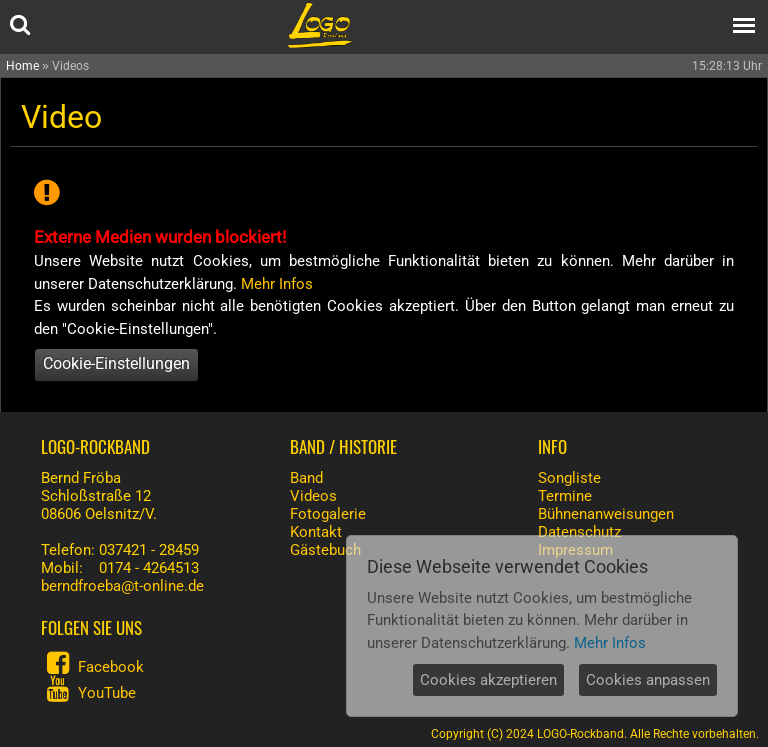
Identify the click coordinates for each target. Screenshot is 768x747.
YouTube (107, 693)
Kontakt (316, 532)
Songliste (569, 478)
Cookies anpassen (648, 680)
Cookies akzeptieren (488, 680)
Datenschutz (579, 532)
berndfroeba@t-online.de (122, 586)
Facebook (111, 667)
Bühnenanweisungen (606, 514)
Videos (313, 496)
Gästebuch (325, 550)
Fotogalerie (328, 514)
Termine (565, 496)
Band (306, 478)
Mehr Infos (277, 284)
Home (22, 66)
